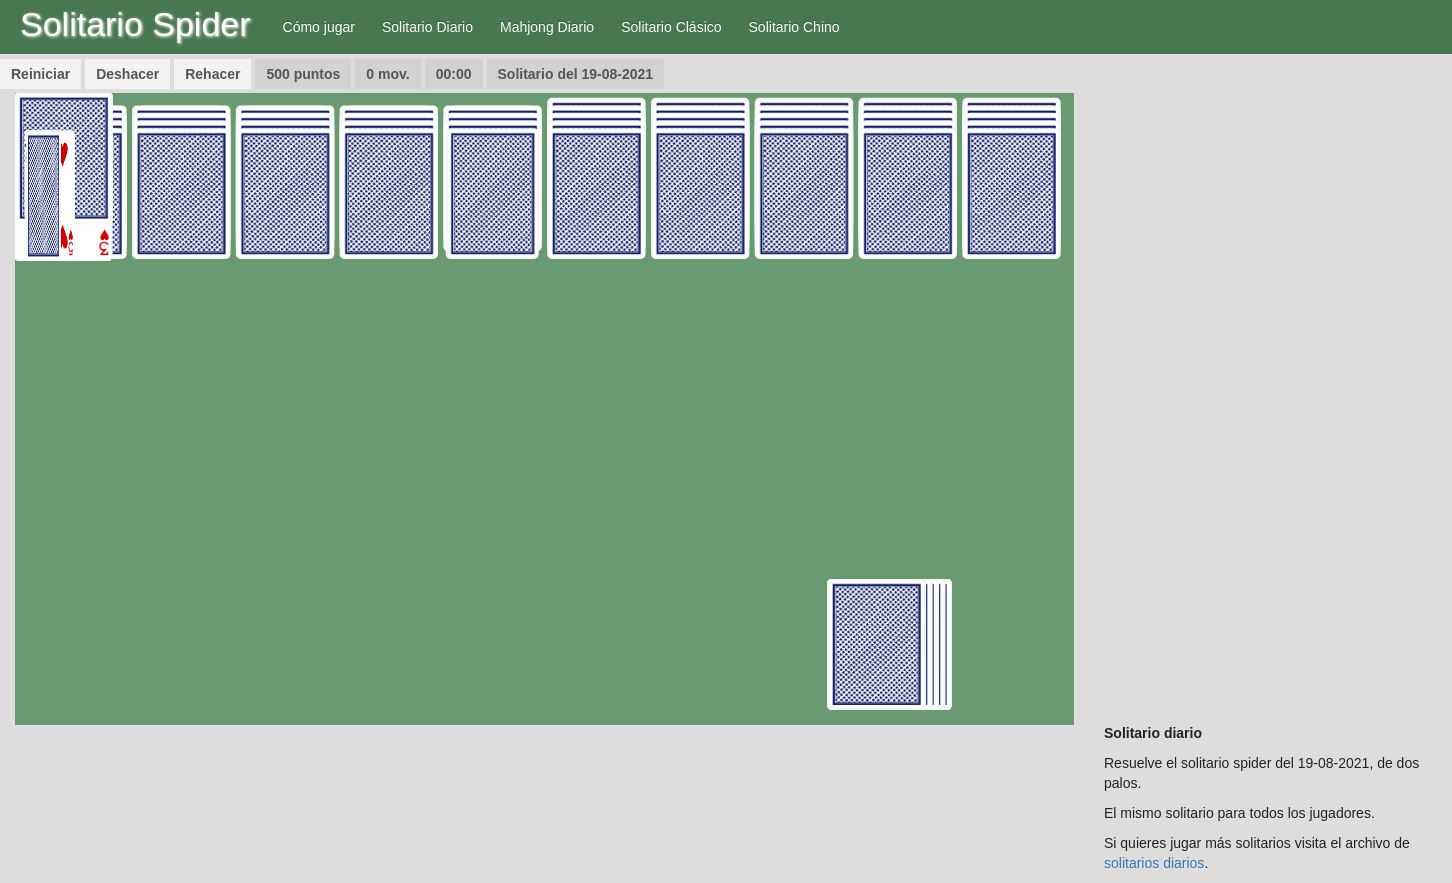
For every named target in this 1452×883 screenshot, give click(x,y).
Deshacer (127, 74)
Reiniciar (40, 74)
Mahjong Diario (547, 27)
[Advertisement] (1271, 393)
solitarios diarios (1154, 863)
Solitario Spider (135, 24)
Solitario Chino (794, 27)
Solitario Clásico (671, 27)
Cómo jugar (319, 27)
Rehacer (212, 74)
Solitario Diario (427, 27)
